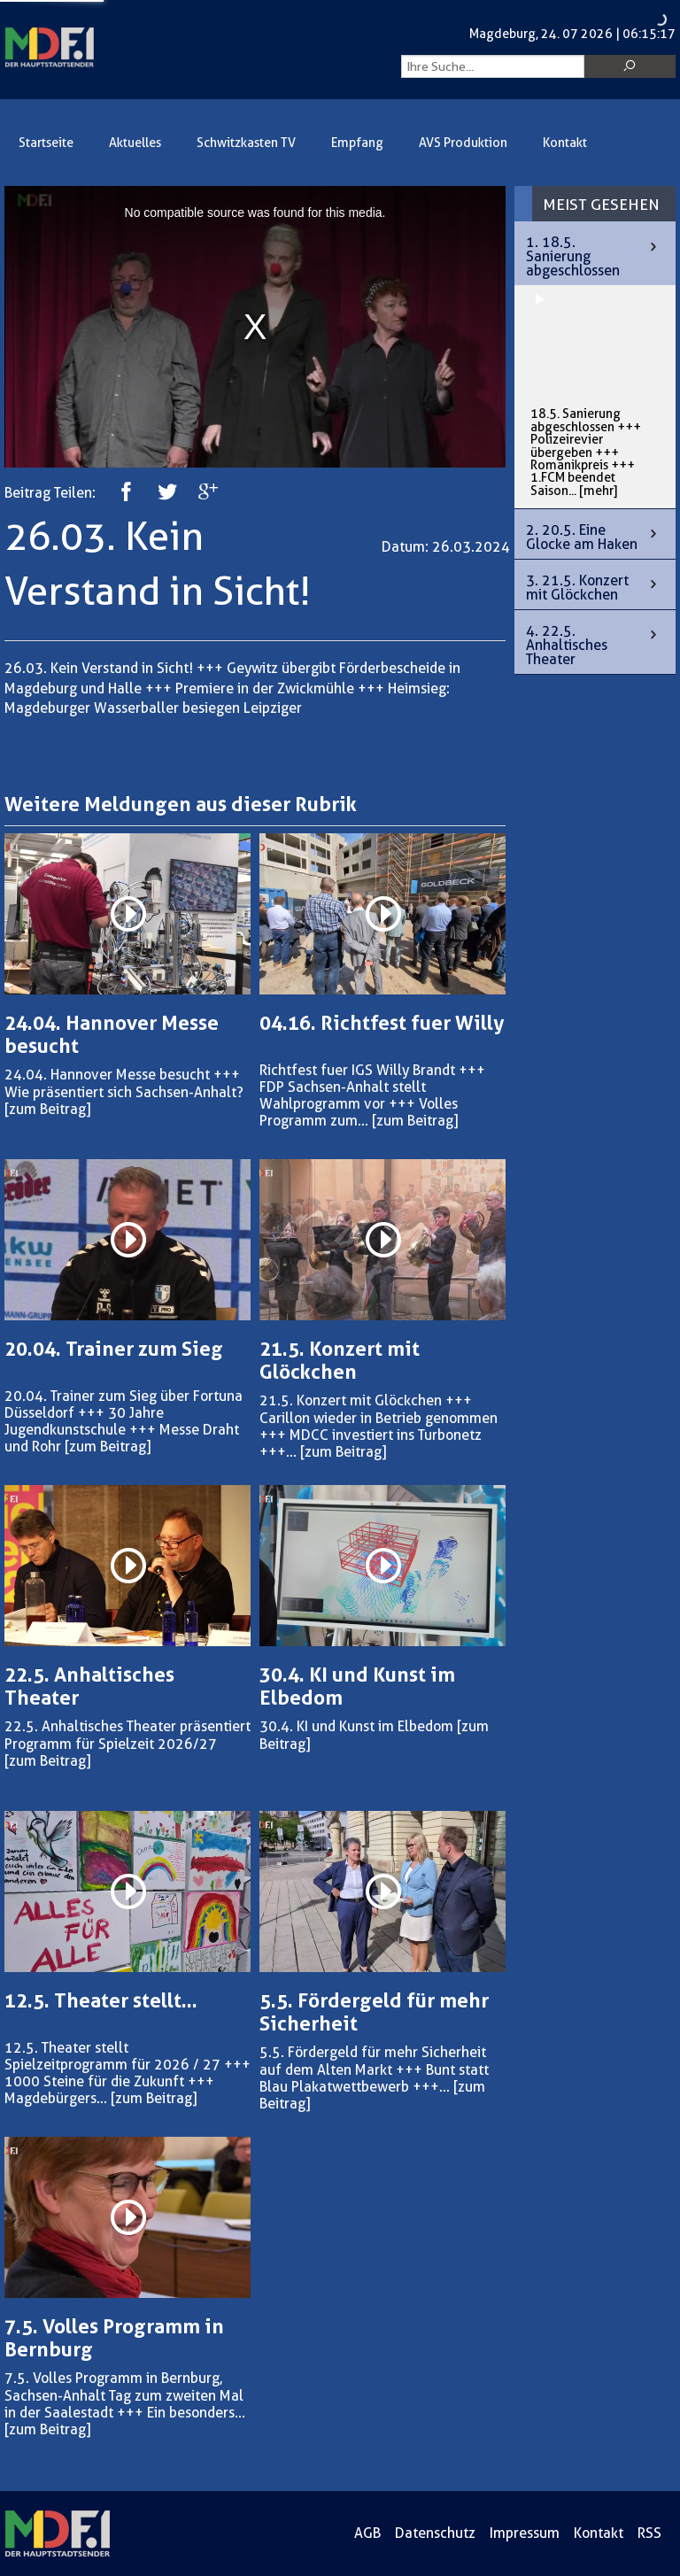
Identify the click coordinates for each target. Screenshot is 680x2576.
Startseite (46, 143)
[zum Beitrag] (47, 1109)
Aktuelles (135, 143)
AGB (367, 2533)
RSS (649, 2533)
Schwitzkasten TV (246, 143)
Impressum (525, 2533)
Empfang (357, 143)
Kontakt (565, 143)
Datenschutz (435, 2533)
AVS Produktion (463, 143)
